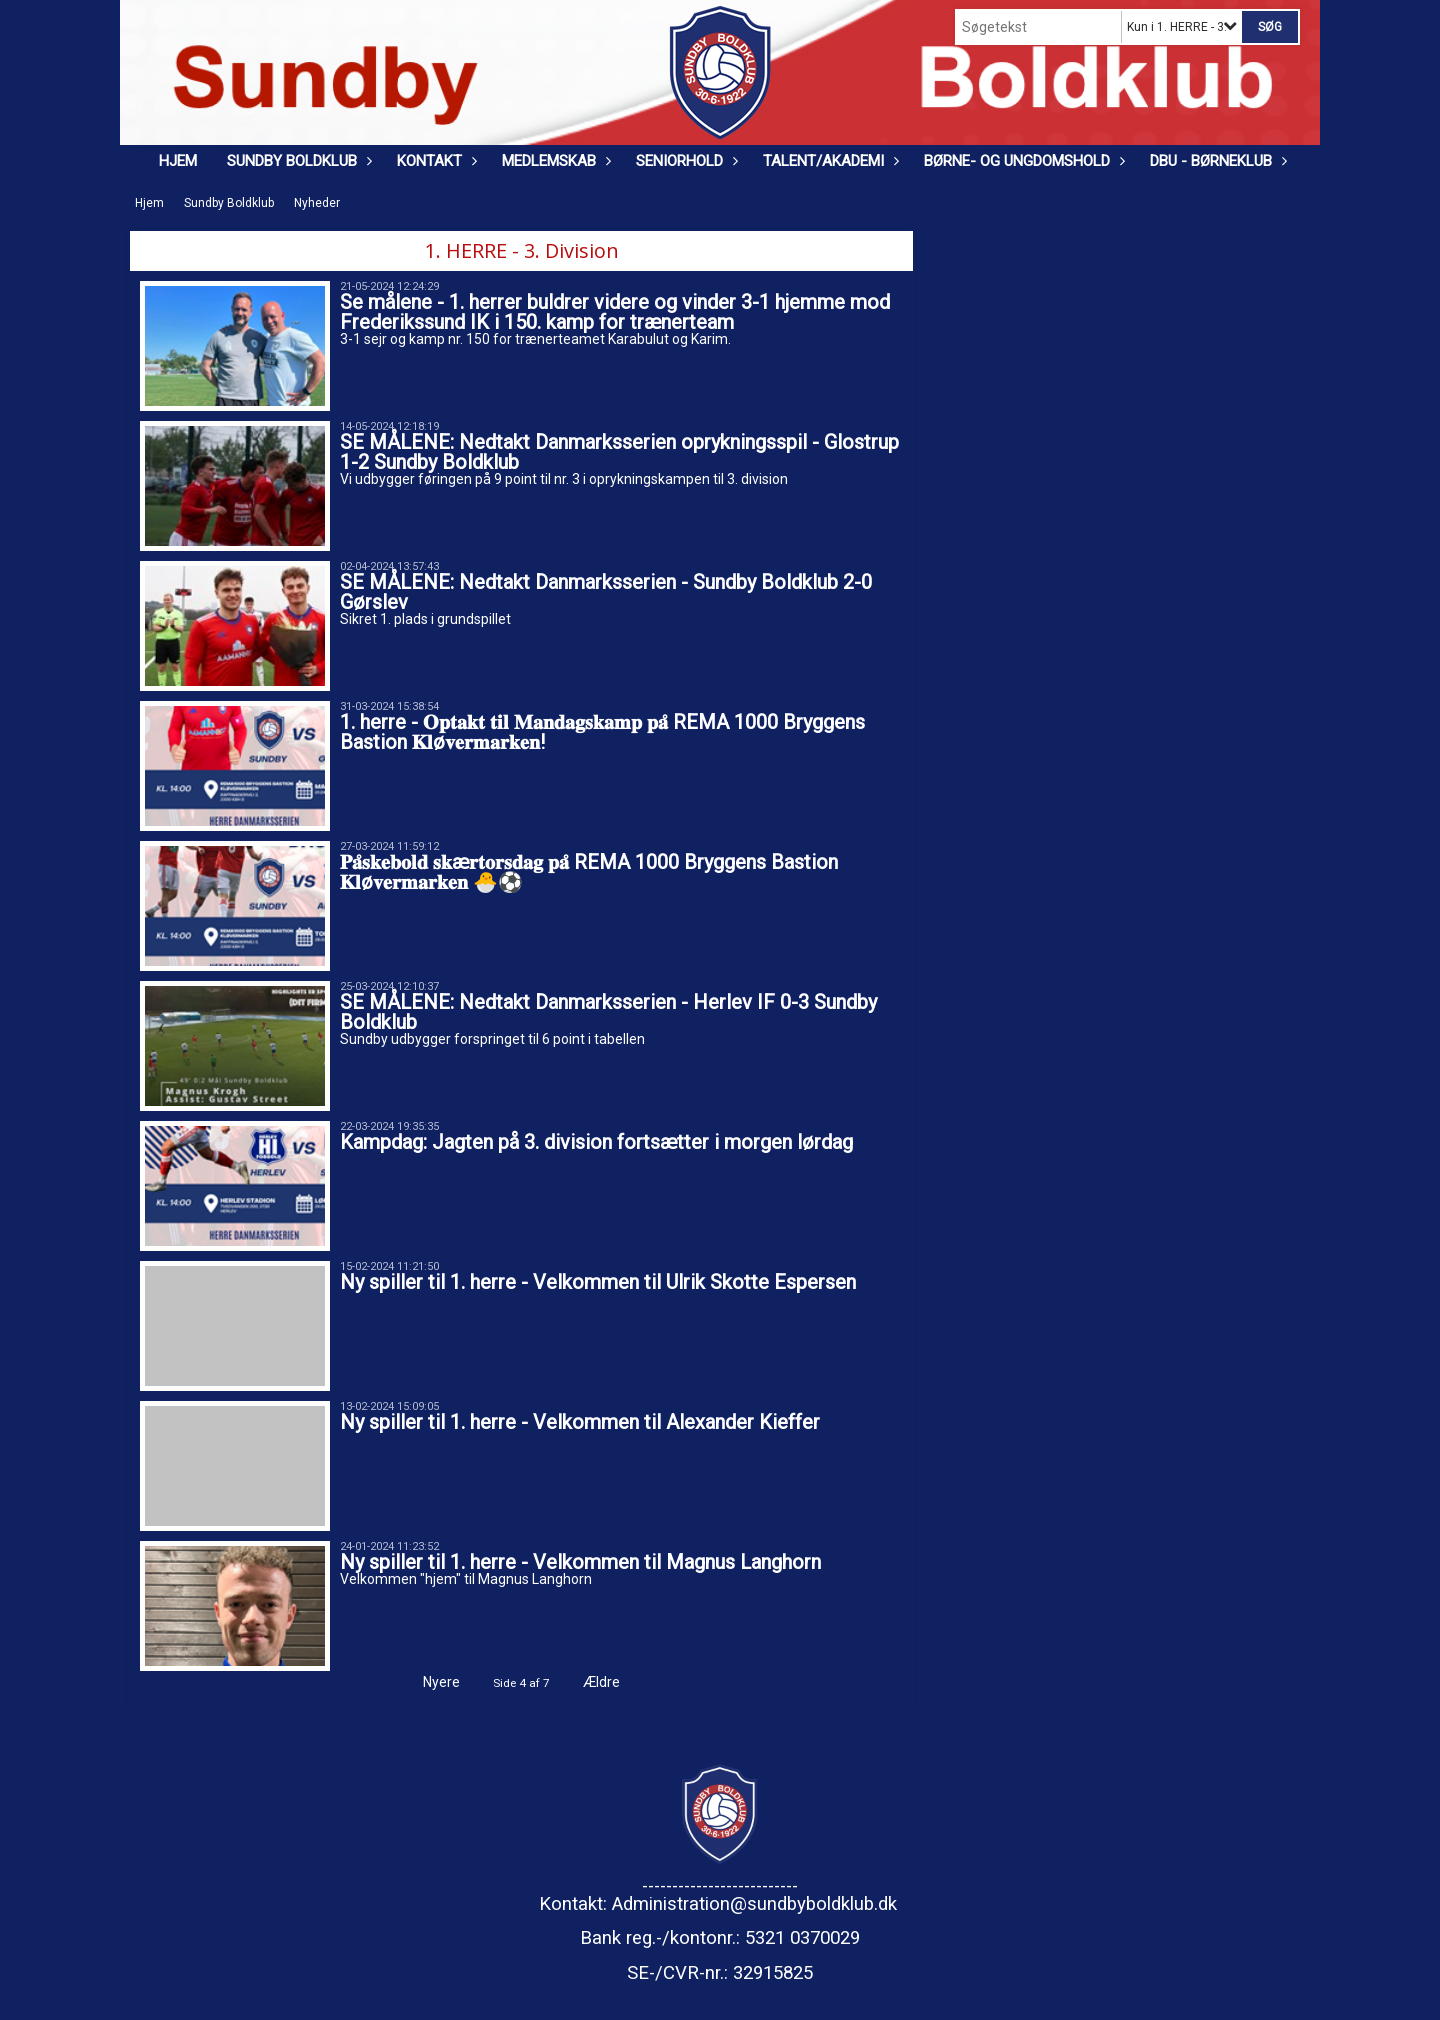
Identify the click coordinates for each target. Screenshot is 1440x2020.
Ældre (615, 1682)
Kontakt (434, 161)
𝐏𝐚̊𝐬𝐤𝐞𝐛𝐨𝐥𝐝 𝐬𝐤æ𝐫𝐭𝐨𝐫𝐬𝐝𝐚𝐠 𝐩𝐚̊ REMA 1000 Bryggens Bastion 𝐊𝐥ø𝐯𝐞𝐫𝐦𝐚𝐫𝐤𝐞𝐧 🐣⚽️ (589, 872)
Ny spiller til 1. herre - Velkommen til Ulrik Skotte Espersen (598, 1282)
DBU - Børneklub (1216, 161)
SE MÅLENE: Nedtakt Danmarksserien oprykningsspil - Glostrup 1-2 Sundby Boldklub (619, 452)
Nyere (429, 1682)
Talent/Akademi (828, 161)
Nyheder (317, 203)
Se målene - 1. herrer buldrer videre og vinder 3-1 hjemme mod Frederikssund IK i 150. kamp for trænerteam (615, 312)
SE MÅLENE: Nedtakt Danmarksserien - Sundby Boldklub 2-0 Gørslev (606, 592)
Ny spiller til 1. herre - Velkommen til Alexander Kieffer (580, 1422)
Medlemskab (554, 161)
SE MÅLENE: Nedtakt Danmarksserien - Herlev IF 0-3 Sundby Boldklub (608, 1012)
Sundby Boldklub (297, 161)
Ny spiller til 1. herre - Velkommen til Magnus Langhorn (580, 1562)
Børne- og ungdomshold (1022, 161)
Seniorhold (684, 161)
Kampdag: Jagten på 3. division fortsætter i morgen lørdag (596, 1142)
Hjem (178, 161)
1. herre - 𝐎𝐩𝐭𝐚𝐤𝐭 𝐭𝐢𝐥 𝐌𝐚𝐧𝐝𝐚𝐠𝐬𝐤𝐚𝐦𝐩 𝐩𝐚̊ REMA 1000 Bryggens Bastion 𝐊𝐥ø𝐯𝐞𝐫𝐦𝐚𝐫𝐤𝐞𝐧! (602, 732)
